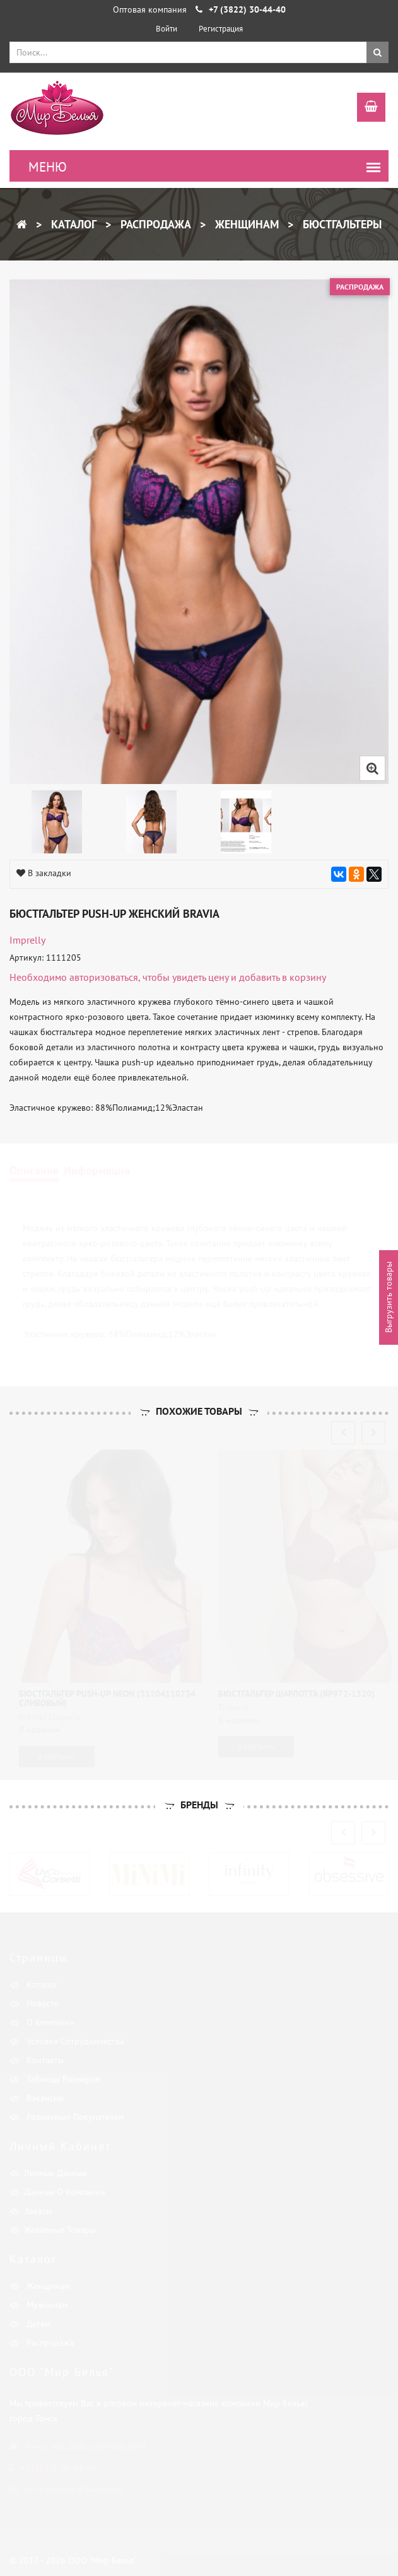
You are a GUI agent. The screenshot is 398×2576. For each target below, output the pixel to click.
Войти (166, 28)
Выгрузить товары (388, 1297)
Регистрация (221, 28)
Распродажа (154, 224)
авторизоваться (103, 977)
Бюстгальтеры (341, 224)
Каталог (72, 224)
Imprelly (27, 940)
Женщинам (245, 224)
